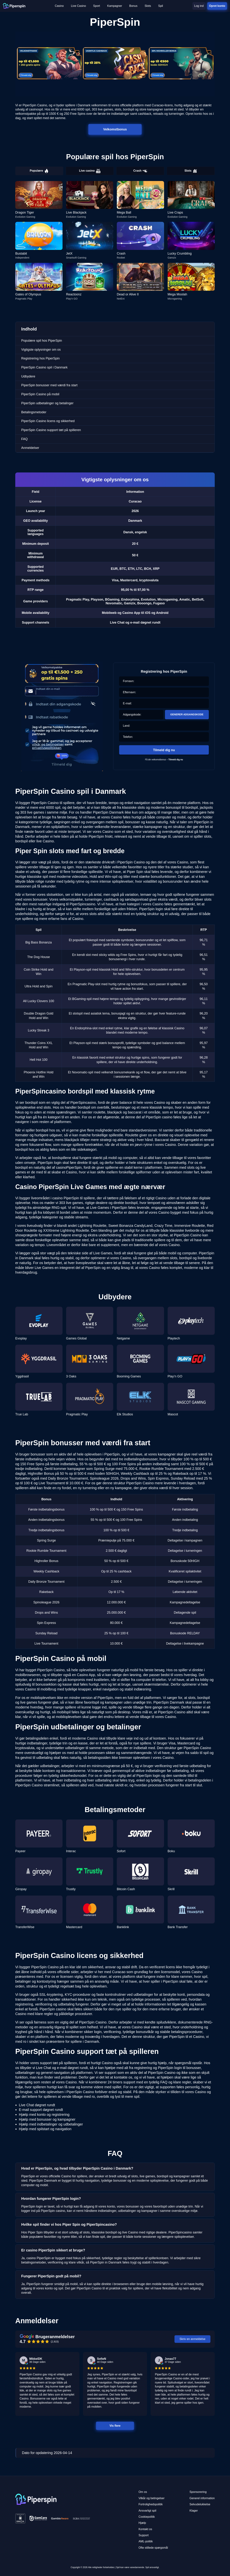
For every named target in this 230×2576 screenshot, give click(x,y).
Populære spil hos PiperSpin (41, 340)
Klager (193, 2510)
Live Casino (78, 5)
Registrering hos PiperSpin (40, 358)
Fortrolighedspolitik (151, 2504)
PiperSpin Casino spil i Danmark (44, 367)
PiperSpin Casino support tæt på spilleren (51, 430)
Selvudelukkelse (199, 2504)
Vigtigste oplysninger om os (41, 349)
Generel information (202, 2498)
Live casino (89, 171)
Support (144, 2535)
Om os (143, 2491)
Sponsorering (197, 2491)
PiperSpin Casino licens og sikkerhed (48, 421)
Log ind (199, 5)
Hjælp (142, 2522)
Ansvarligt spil (147, 2510)
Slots (148, 5)
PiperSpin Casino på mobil (40, 394)
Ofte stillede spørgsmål (153, 2547)
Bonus (133, 5)
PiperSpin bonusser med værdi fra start (49, 385)
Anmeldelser (30, 448)
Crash (140, 171)
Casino (59, 5)
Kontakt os (145, 2529)
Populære (39, 171)
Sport (96, 5)
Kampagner (114, 5)
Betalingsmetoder (33, 412)
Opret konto (217, 5)
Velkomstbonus (115, 129)
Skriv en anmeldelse (192, 2338)
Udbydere (28, 376)
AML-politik (146, 2541)
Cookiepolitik (147, 2516)
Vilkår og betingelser (152, 2498)
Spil (160, 5)
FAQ (24, 439)
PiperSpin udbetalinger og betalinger (47, 403)
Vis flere (115, 2425)
